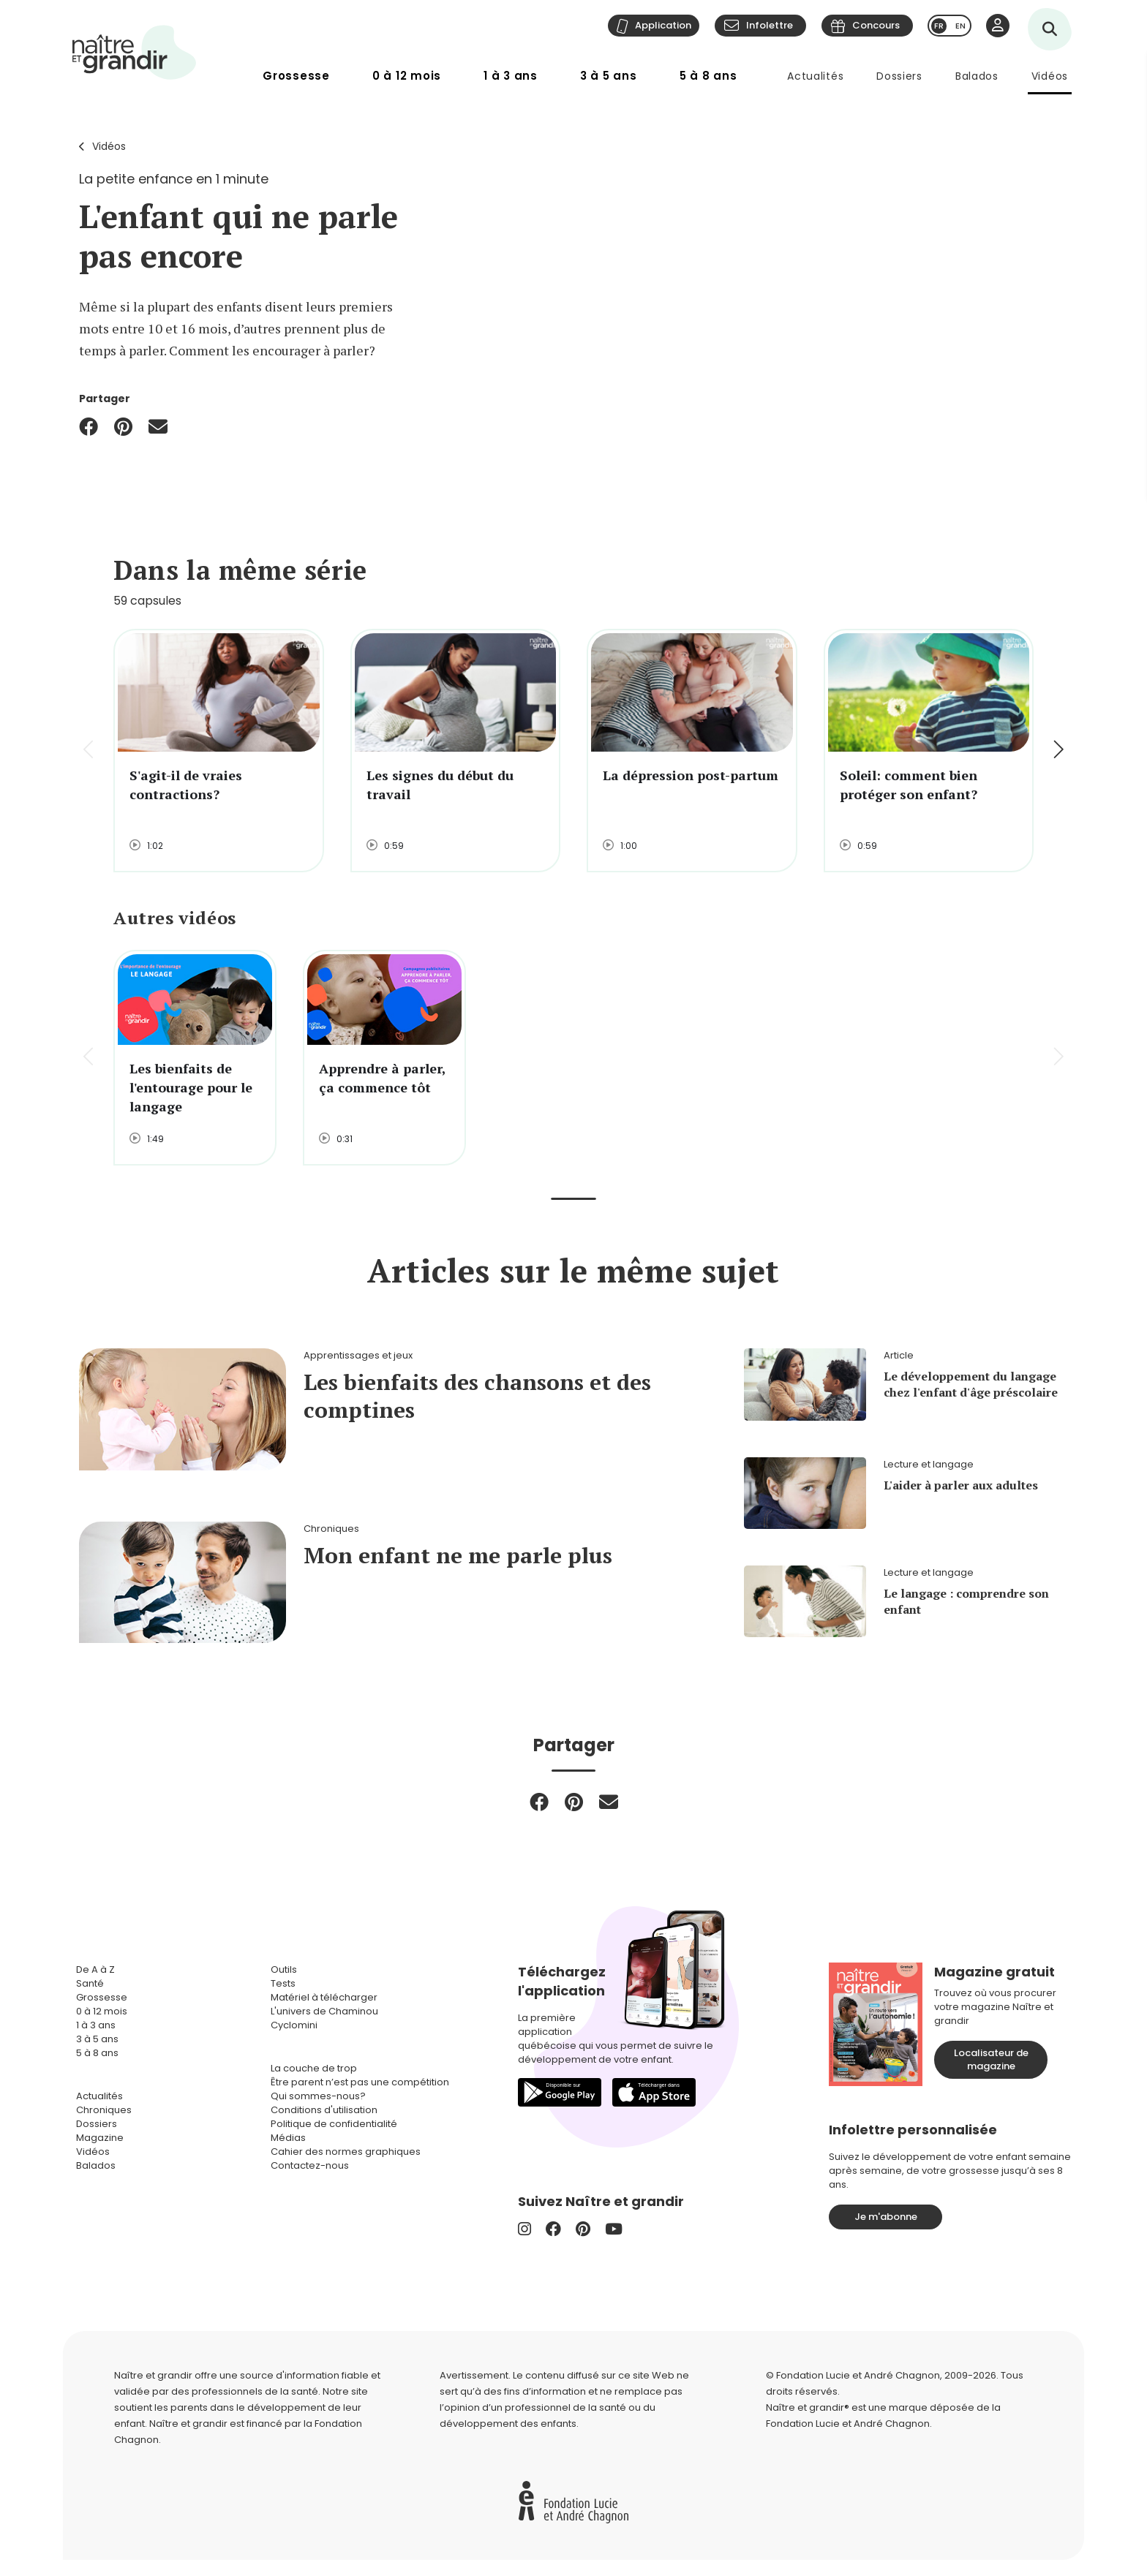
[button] (1057, 751)
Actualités (815, 76)
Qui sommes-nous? (318, 2096)
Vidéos (1049, 76)
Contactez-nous (310, 2165)
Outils (284, 1969)
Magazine (100, 2138)
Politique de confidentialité (334, 2124)
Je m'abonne (885, 2217)
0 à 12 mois (406, 75)
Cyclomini (294, 2025)
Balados (977, 76)
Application (663, 25)
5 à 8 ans (708, 75)
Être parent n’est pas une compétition (360, 2082)
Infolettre (769, 25)
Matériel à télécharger (324, 1997)
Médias (288, 2138)
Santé (90, 1983)
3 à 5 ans (608, 75)
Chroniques (104, 2110)
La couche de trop (314, 2068)
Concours (876, 25)
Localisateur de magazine (991, 2059)
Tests (283, 1983)
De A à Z (95, 1969)
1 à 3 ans (511, 75)
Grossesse (296, 75)
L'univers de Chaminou (324, 2011)
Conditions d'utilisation (324, 2110)
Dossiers (899, 76)
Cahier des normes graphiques (346, 2151)
